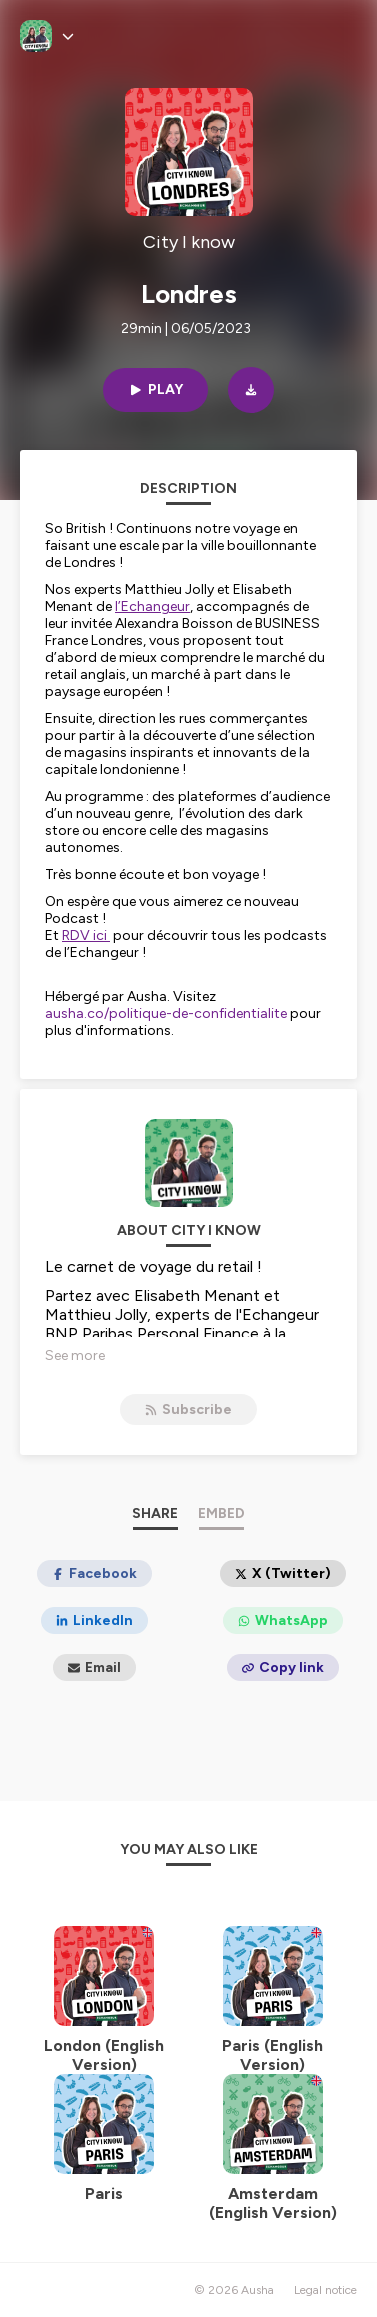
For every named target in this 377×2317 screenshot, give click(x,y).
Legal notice (325, 2290)
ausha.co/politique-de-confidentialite (166, 1013)
